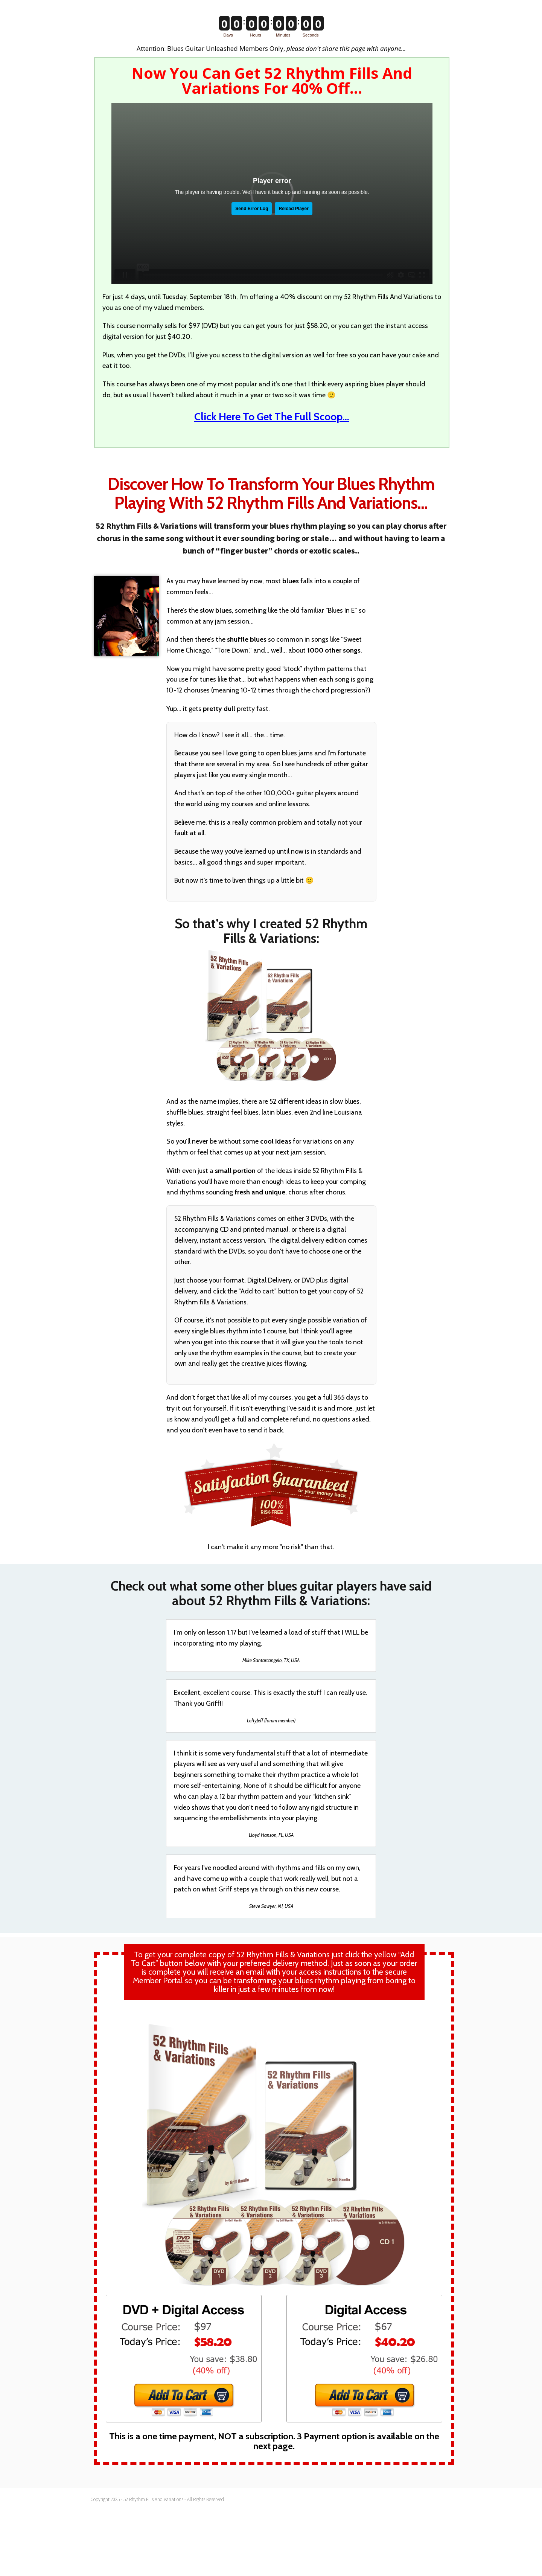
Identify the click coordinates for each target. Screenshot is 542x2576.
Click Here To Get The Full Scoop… (271, 416)
